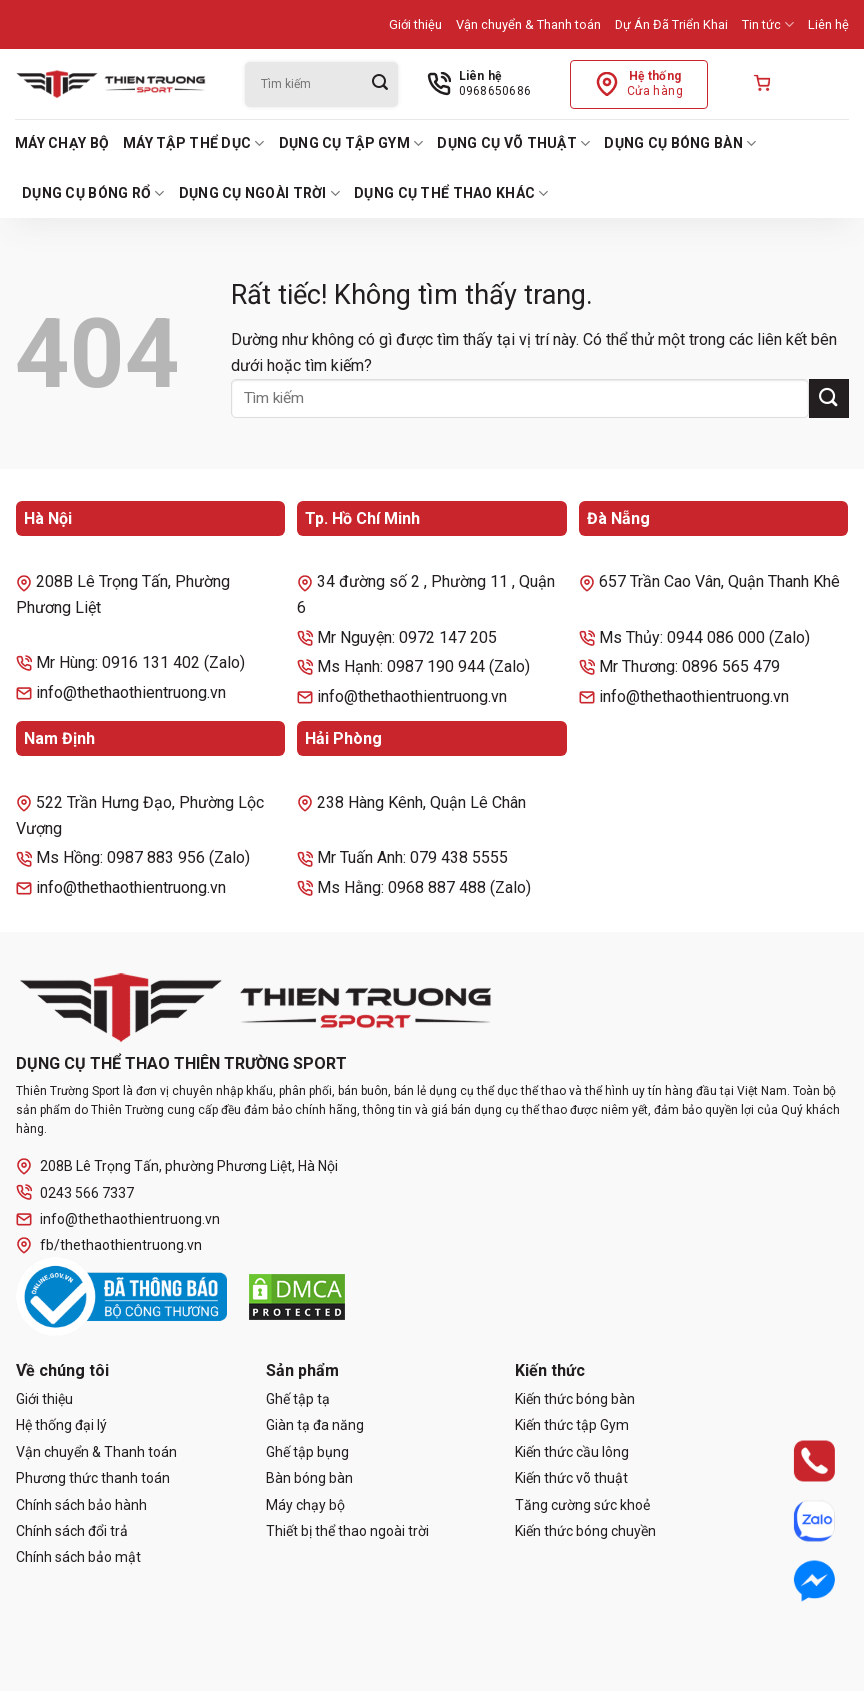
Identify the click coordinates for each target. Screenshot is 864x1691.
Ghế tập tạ (298, 1399)
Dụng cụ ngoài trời (260, 193)
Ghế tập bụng (307, 1452)
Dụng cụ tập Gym (351, 143)
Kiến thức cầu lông (572, 1452)
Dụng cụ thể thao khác (451, 193)
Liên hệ (828, 24)
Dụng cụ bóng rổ (93, 193)
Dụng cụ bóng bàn (680, 143)
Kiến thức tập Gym (572, 1425)
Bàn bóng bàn (309, 1478)
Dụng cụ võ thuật (513, 143)
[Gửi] (380, 84)
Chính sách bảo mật (78, 1557)
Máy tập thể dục (194, 143)
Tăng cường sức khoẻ (582, 1505)
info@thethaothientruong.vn (118, 1219)
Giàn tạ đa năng (315, 1425)
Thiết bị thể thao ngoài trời (347, 1531)
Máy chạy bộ (62, 143)
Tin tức (768, 24)
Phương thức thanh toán (93, 1478)
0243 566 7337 (75, 1192)
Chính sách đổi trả (72, 1531)
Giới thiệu (415, 24)
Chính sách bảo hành (81, 1505)
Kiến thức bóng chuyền (585, 1531)
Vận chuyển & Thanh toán (528, 24)
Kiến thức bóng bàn (575, 1399)
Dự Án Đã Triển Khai (671, 24)
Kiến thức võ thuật (571, 1478)
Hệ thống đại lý (61, 1425)
